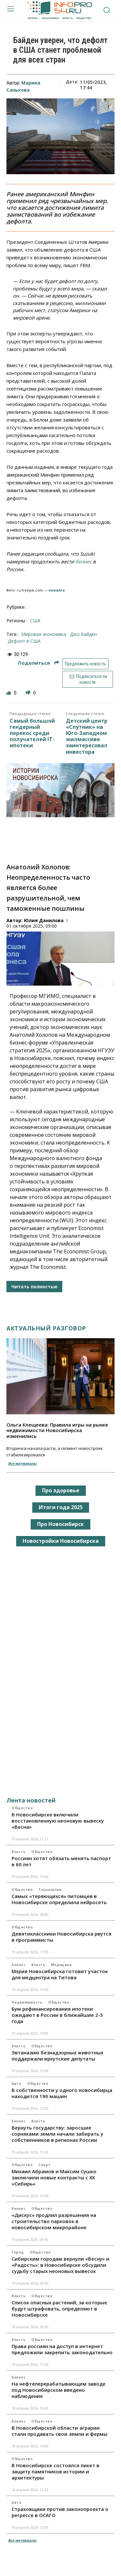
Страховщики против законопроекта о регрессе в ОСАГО (60, 2512)
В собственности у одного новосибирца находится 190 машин (62, 2093)
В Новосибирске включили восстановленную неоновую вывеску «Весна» (58, 1820)
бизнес (84, 561)
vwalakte (56, 590)
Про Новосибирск (60, 1524)
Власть (18, 1851)
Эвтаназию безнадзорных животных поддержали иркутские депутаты (57, 2055)
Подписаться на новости (87, 679)
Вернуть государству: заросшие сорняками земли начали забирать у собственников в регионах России (57, 2133)
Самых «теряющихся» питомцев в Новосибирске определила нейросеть (59, 1899)
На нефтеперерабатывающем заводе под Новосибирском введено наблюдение (59, 2389)
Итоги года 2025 (61, 1507)
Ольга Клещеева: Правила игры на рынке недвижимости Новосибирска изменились (57, 1430)
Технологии (49, 1889)
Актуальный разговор (46, 1328)
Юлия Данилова (44, 920)
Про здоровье (60, 1490)
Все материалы (22, 1463)
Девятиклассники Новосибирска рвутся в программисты (61, 1936)
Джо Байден (83, 634)
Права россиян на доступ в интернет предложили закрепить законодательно (62, 2349)
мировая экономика (43, 634)
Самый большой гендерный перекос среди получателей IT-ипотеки (32, 733)
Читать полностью (34, 1286)
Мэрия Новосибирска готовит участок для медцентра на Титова (60, 1974)
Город (18, 2252)
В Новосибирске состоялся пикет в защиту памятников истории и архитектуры (55, 2471)
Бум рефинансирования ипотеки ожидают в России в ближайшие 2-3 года (57, 2014)
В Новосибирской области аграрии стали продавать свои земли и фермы (59, 2430)
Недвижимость (27, 2002)
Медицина (61, 1964)
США (35, 620)
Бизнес (18, 1964)
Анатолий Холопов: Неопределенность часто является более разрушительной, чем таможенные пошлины (48, 888)
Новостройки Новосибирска (61, 1540)
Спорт (44, 2164)
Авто (16, 2083)
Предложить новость (85, 663)
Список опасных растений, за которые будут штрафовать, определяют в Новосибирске (59, 2308)
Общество (22, 1808)
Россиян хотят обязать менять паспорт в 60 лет (61, 1861)
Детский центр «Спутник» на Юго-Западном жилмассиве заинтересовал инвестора (86, 736)
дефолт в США (24, 641)
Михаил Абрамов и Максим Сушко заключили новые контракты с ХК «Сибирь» (54, 2177)
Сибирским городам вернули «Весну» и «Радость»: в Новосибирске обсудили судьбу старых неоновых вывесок (60, 2264)
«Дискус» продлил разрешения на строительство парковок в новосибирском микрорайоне (54, 2221)
